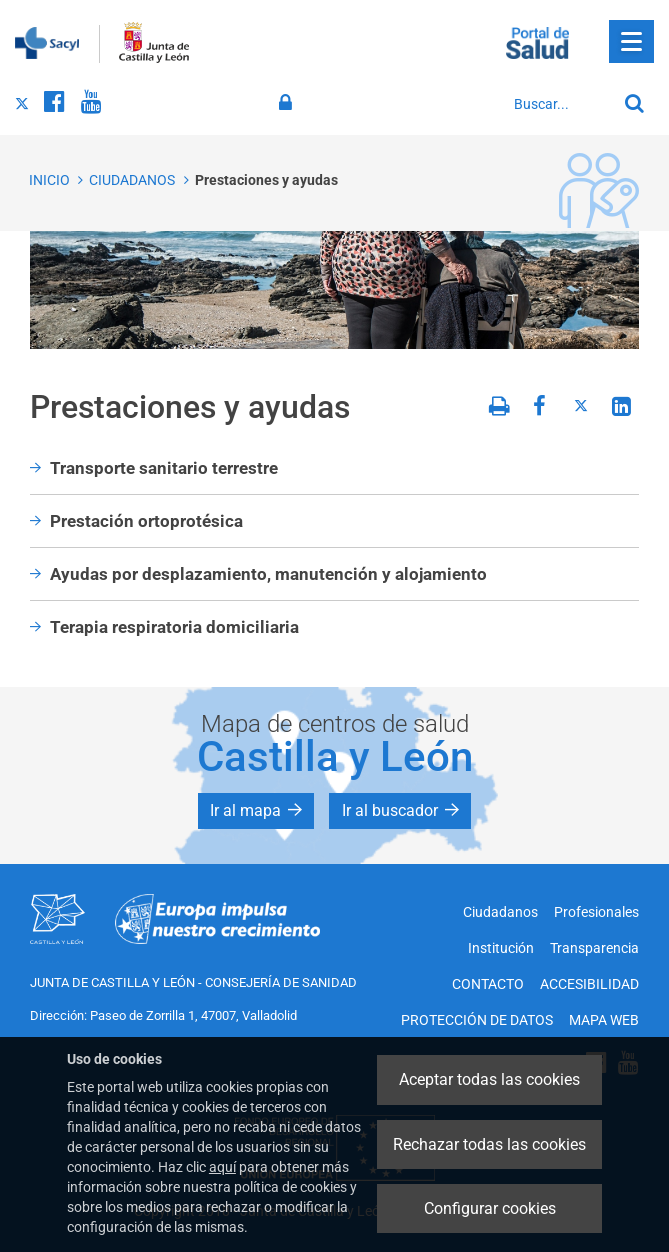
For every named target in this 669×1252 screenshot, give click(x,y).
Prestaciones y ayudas (266, 180)
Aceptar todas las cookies (489, 1079)
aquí (222, 1167)
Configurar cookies (490, 1208)
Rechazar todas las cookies (489, 1144)
